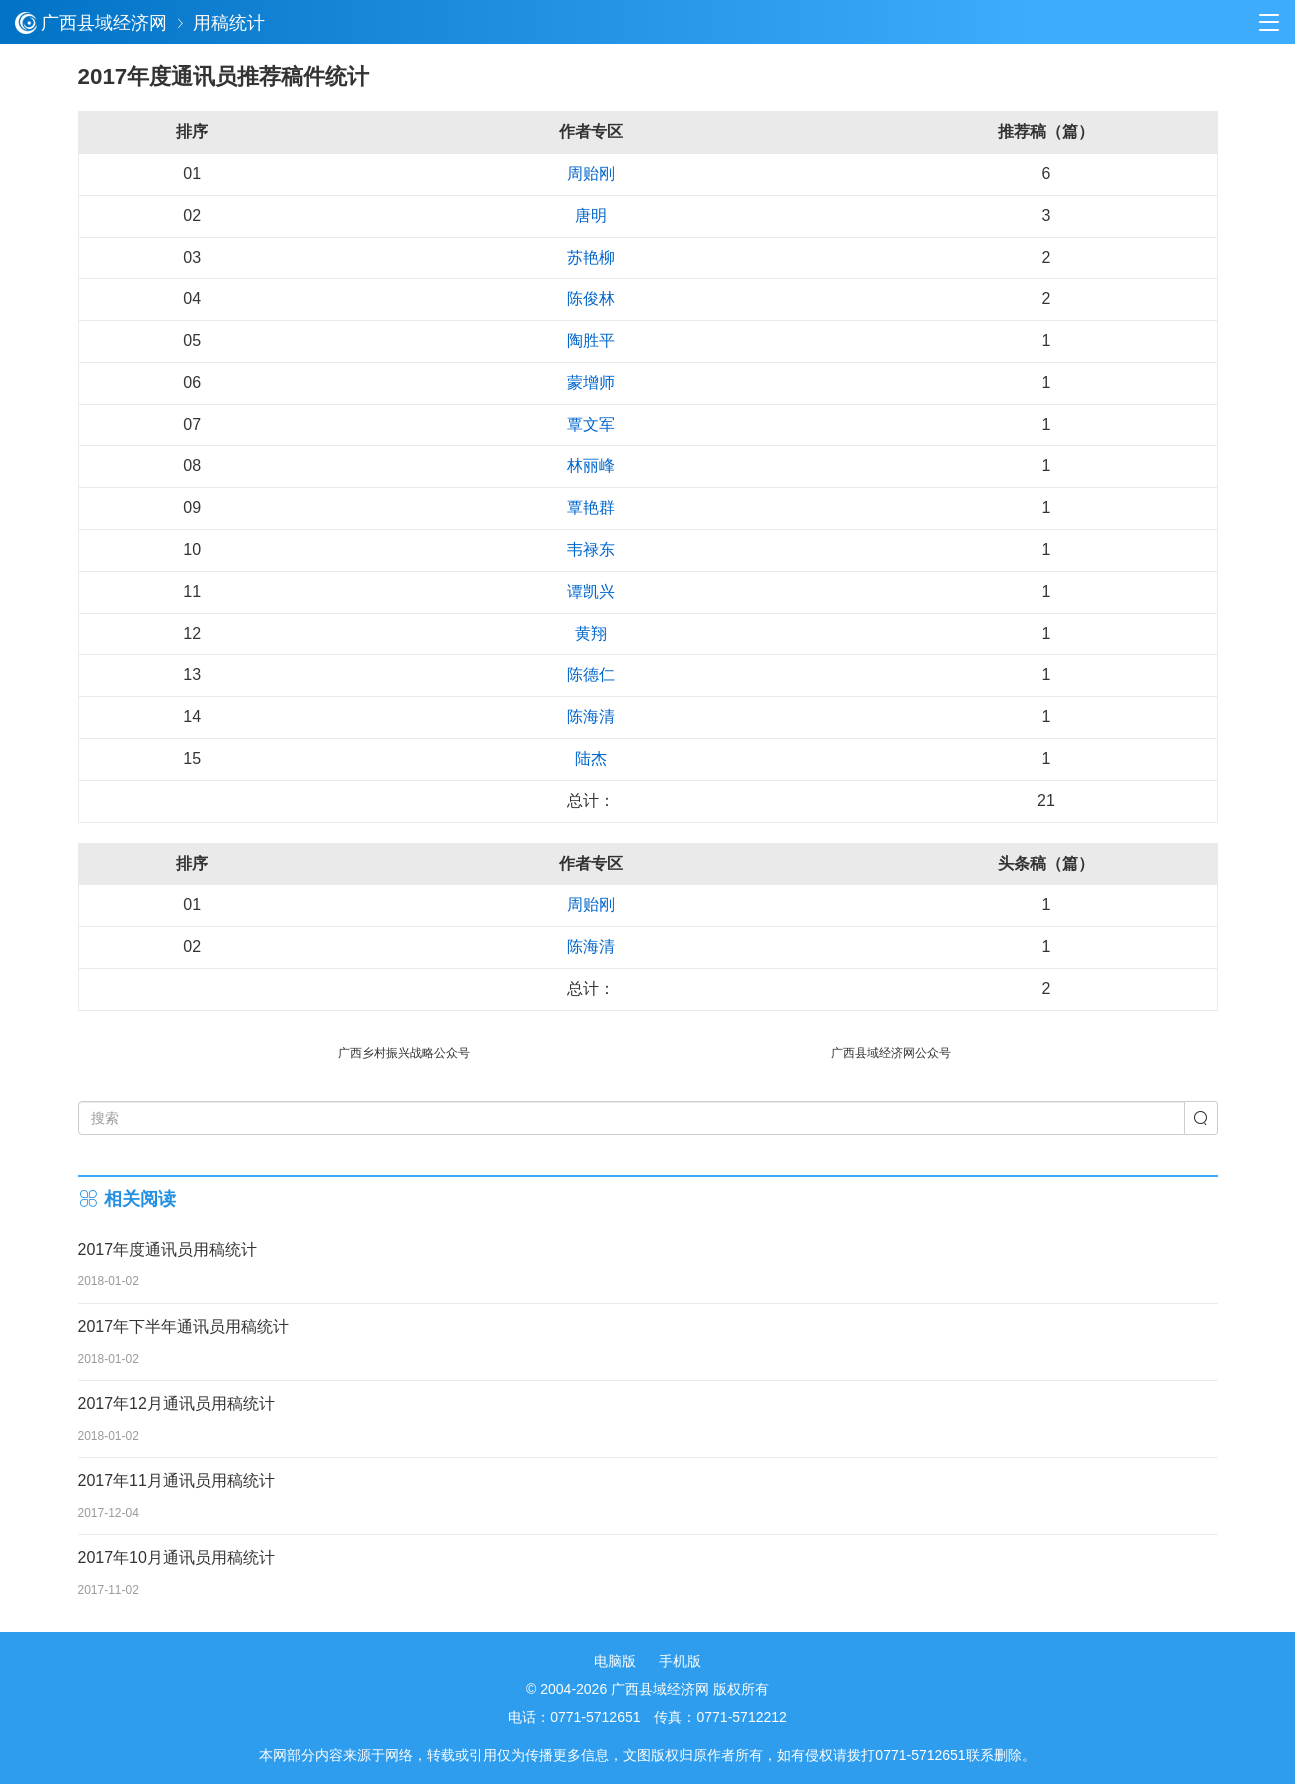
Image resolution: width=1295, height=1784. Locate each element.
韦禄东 (591, 549)
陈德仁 (591, 674)
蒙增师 (591, 382)
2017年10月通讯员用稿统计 (176, 1557)
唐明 (591, 215)
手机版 (680, 1661)
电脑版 (615, 1661)
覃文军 (591, 424)
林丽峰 (591, 465)
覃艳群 (591, 507)
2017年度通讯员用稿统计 (168, 1249)
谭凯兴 (591, 591)
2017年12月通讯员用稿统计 (176, 1403)
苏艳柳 (591, 257)
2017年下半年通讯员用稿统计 (184, 1326)
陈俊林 (591, 298)
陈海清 (591, 716)
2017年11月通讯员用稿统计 (176, 1480)
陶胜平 (591, 340)
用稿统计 (229, 23)
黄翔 (591, 633)
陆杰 (591, 758)
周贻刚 (591, 173)
